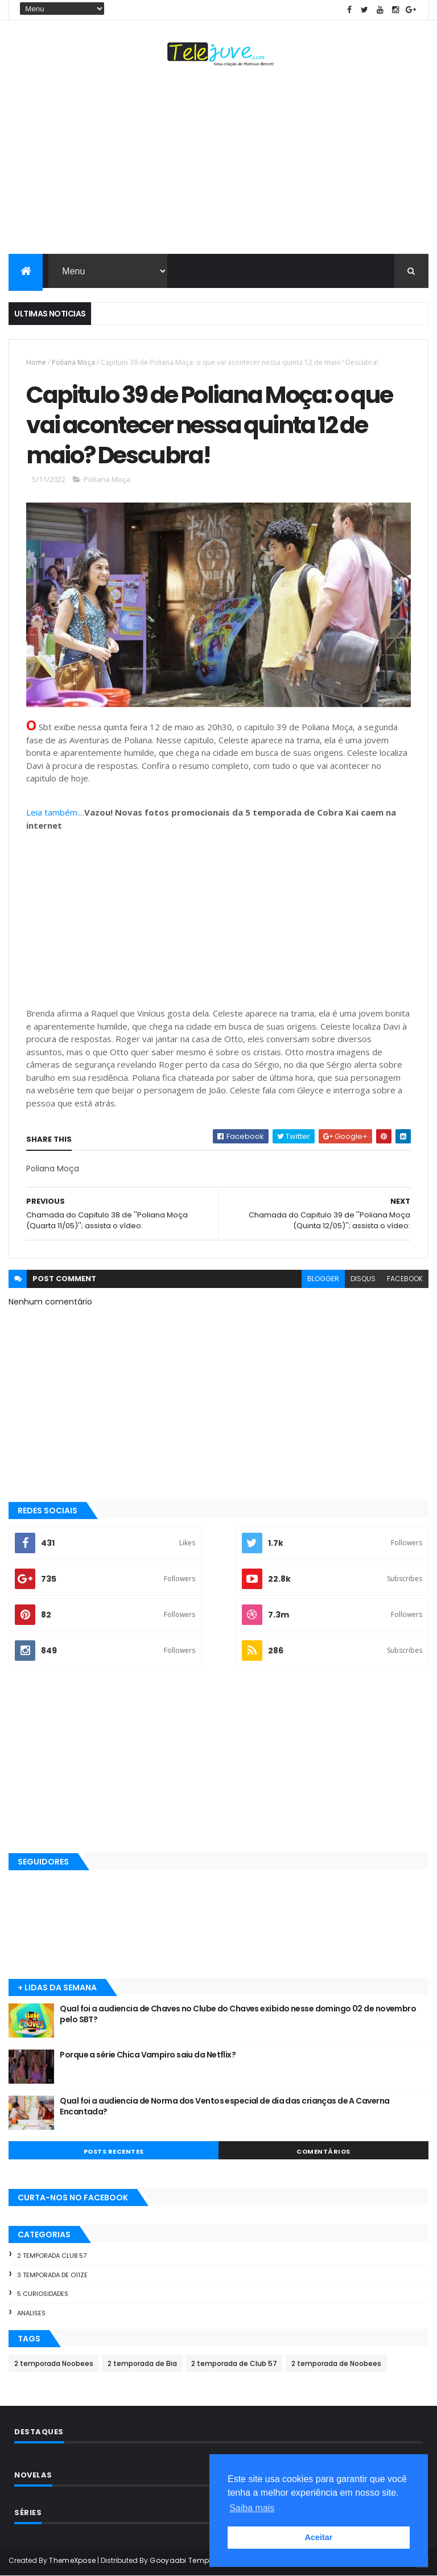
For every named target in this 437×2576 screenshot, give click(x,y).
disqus (363, 1278)
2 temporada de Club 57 (234, 2363)
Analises (31, 2313)
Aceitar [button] (319, 2537)
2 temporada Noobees (53, 2363)
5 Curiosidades (42, 2293)
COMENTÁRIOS (323, 2151)
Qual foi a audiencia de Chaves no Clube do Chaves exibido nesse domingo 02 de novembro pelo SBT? (238, 2014)
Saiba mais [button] (251, 2508)
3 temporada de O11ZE (52, 2274)
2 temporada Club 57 (51, 2255)
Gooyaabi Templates (188, 2560)
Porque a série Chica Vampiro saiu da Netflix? (148, 2054)
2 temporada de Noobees (336, 2363)
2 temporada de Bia (142, 2363)
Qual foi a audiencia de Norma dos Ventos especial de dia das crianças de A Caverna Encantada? (224, 2106)
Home (36, 362)
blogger (323, 1278)
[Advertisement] (218, 162)
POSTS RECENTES (114, 2151)
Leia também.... (55, 812)
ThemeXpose (72, 2560)
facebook (405, 1278)
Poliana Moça (73, 362)
